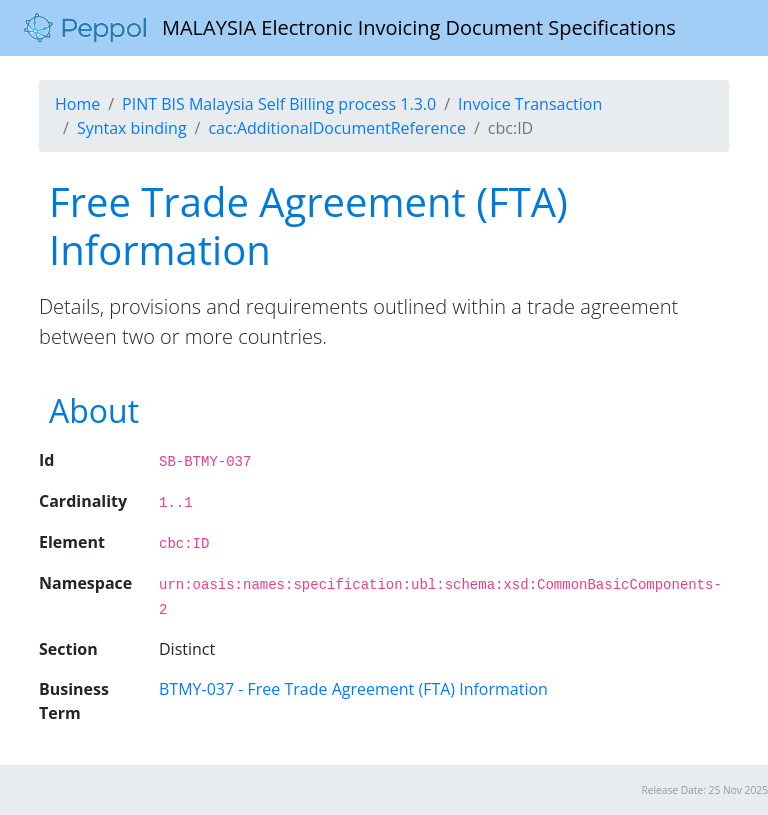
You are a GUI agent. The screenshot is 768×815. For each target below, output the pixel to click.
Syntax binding (132, 128)
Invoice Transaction (530, 104)
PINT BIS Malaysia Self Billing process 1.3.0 (279, 104)
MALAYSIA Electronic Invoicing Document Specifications (350, 28)
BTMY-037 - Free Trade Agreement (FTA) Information (353, 689)
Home (77, 104)
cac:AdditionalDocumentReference (337, 128)
